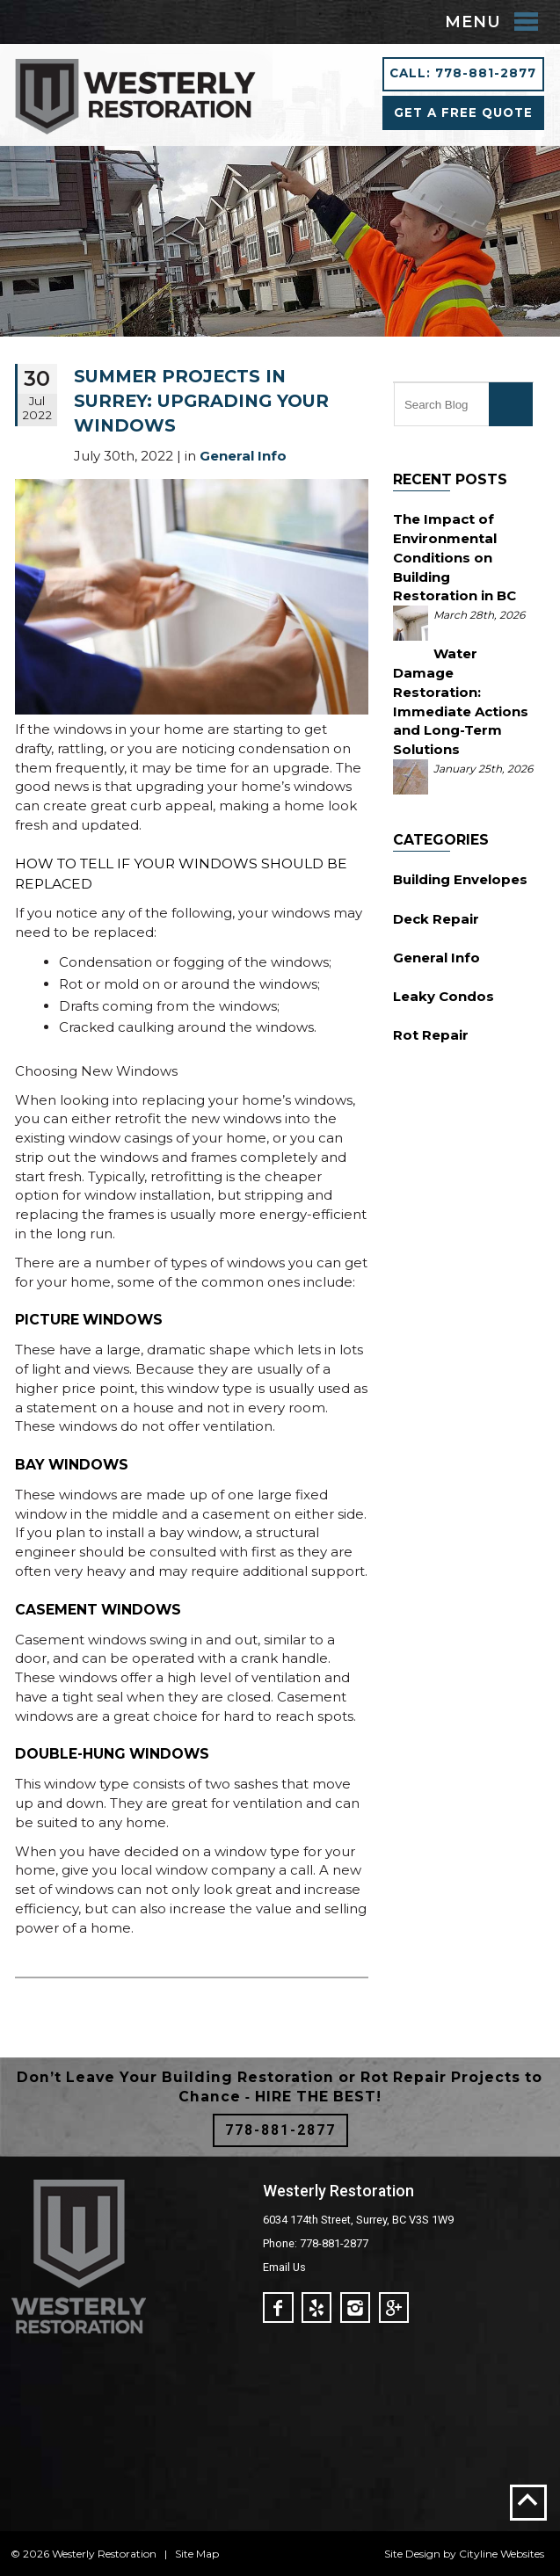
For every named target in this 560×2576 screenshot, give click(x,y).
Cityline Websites (501, 2553)
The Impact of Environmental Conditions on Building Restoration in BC (454, 557)
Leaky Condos (443, 996)
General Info (436, 957)
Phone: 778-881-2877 (315, 2243)
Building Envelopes (460, 879)
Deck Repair (436, 919)
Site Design (412, 2553)
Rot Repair (431, 1035)
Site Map (197, 2553)
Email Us (284, 2267)
